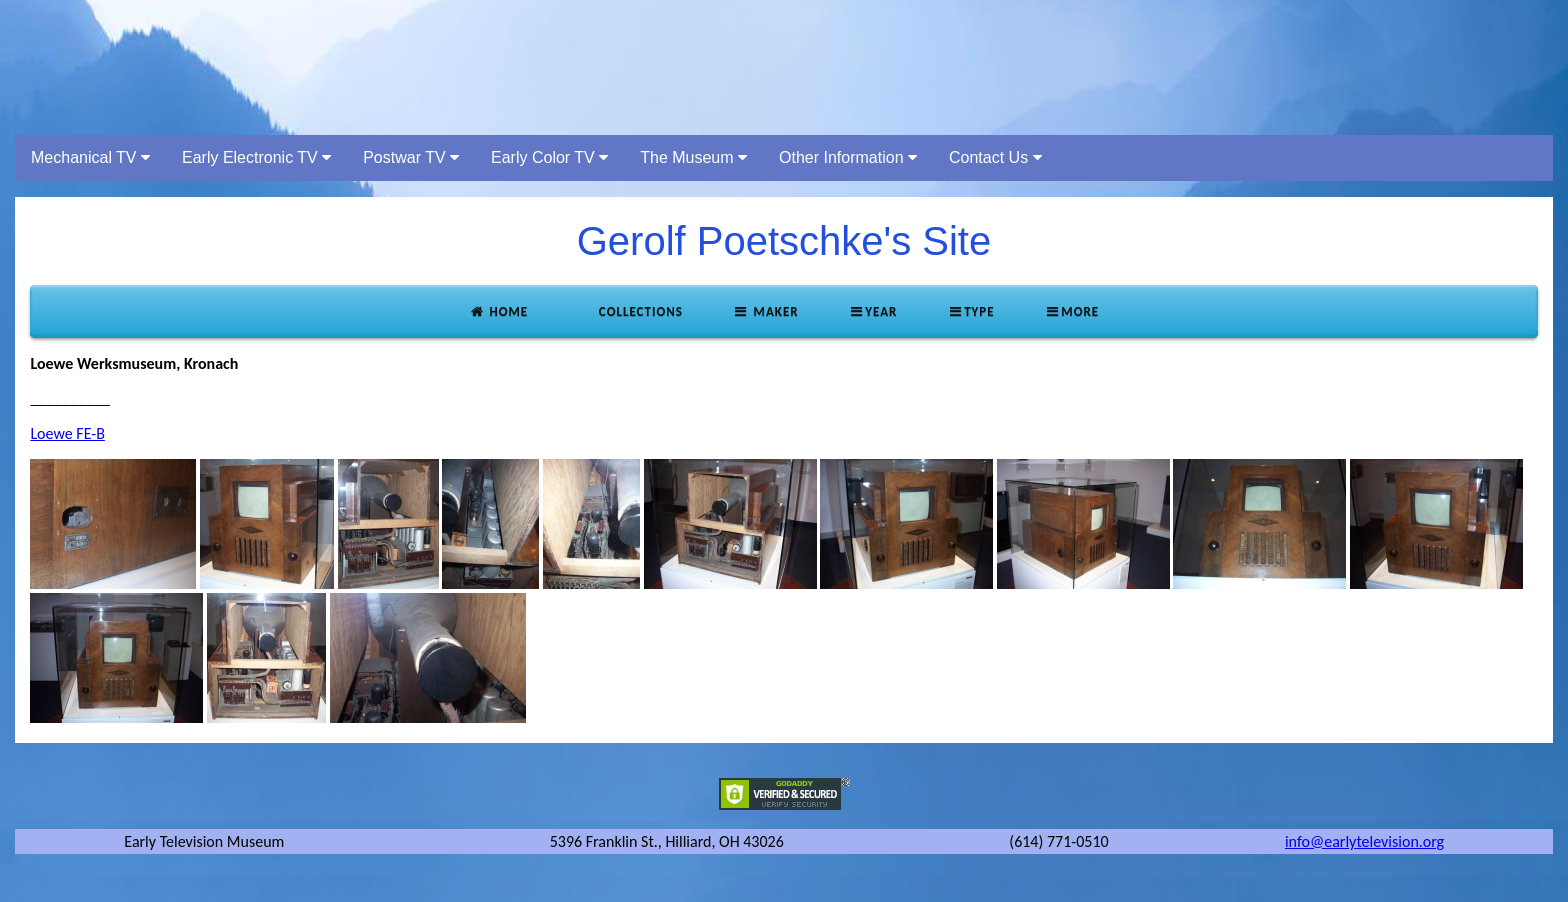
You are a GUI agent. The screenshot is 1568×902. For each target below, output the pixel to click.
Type (970, 311)
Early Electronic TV (256, 157)
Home (498, 311)
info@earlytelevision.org (1364, 841)
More (1072, 311)
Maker (766, 311)
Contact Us (995, 157)
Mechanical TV (90, 157)
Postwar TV (411, 157)
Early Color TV (549, 157)
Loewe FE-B (67, 433)
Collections (639, 311)
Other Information (848, 157)
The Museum (693, 157)
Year (873, 311)
